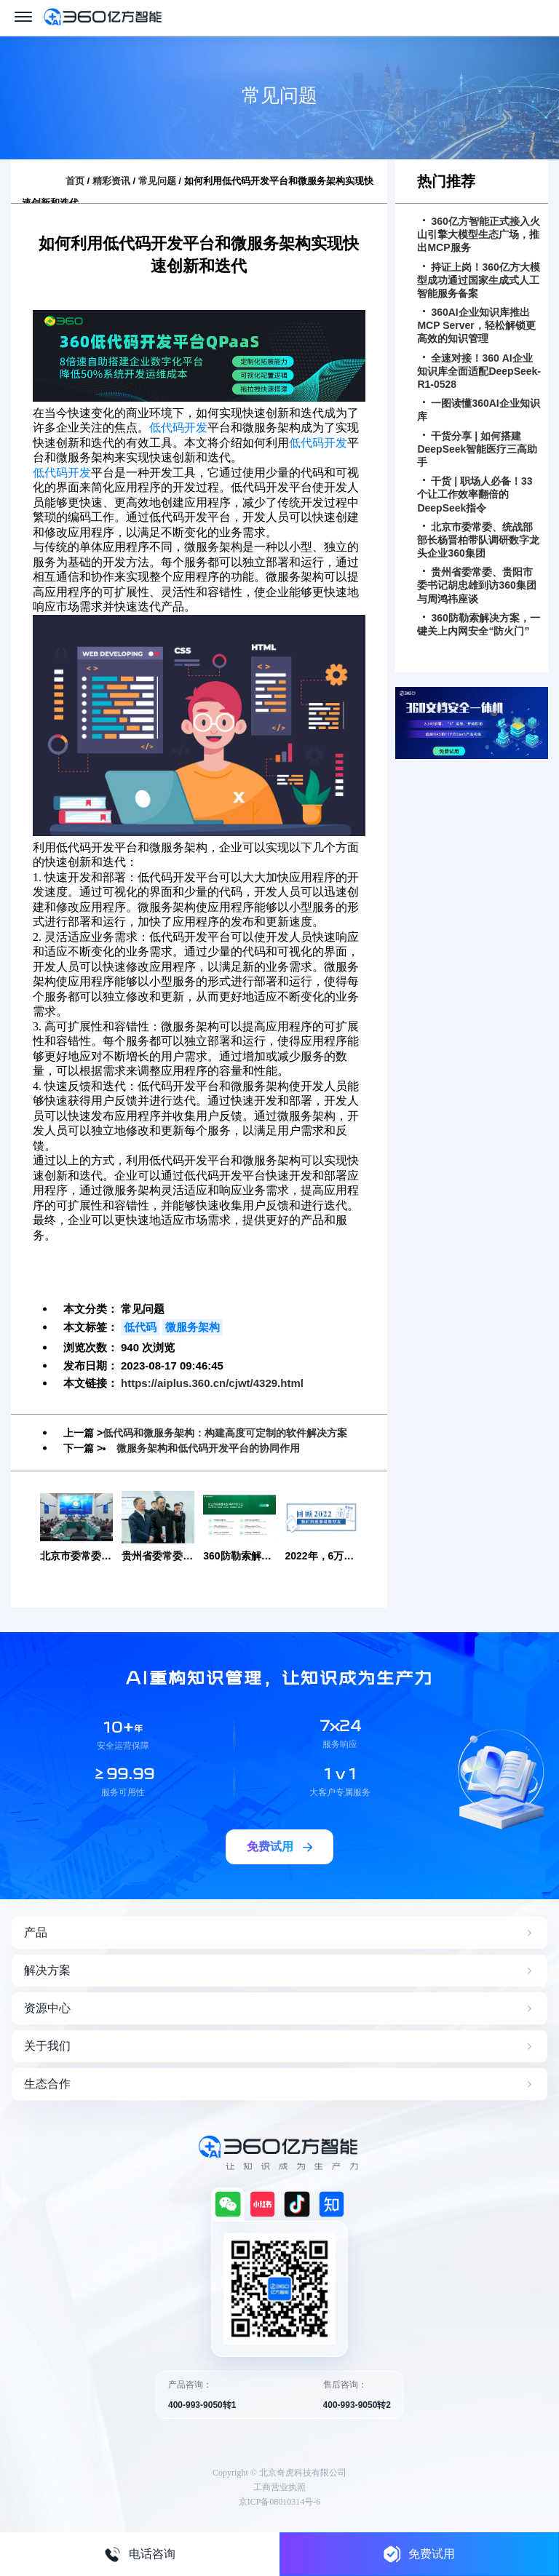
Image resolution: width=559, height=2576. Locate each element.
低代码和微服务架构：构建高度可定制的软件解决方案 (225, 1433)
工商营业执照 (279, 2487)
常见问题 (157, 180)
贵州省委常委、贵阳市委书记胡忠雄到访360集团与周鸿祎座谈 (476, 585)
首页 (75, 180)
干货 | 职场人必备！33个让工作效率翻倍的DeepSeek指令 (474, 494)
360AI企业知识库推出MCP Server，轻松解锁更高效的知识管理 (476, 325)
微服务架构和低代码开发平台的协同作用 (208, 1448)
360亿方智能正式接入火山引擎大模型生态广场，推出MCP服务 (478, 234)
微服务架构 (192, 1327)
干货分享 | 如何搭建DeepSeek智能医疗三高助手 (477, 449)
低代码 (140, 1327)
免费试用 (419, 2553)
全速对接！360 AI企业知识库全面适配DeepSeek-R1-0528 (479, 371)
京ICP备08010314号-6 (280, 2502)
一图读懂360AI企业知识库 (478, 409)
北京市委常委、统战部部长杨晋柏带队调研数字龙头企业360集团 (478, 540)
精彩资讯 (111, 180)
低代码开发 (178, 427)
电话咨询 (139, 2554)
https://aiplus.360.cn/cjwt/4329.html (212, 1383)
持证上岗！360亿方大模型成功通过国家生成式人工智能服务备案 (478, 280)
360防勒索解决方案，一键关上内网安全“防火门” (478, 624)
